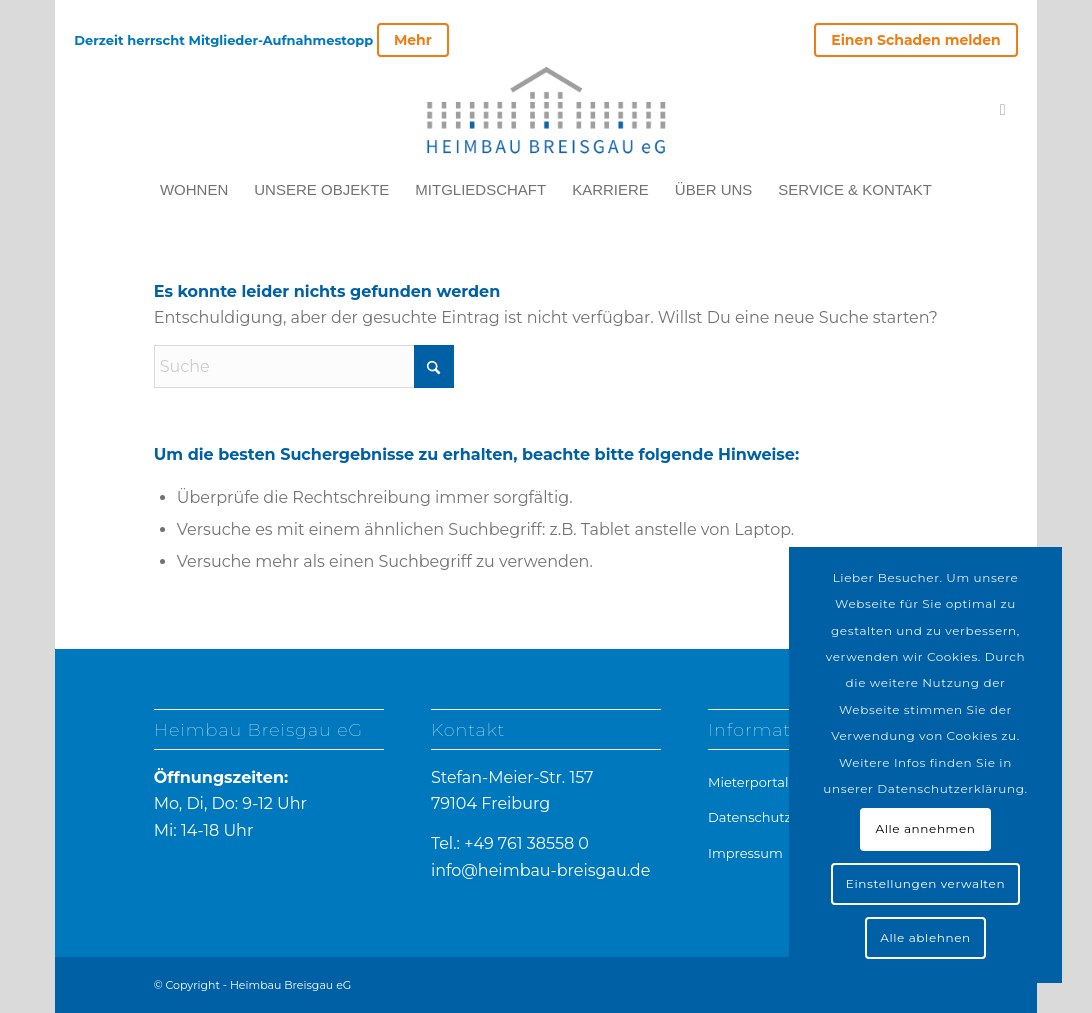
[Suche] (304, 366)
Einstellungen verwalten (925, 883)
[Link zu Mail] (1003, 110)
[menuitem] (910, 40)
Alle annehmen (925, 828)
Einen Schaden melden (915, 40)
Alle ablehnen (925, 937)
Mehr (413, 40)
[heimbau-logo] (546, 110)
